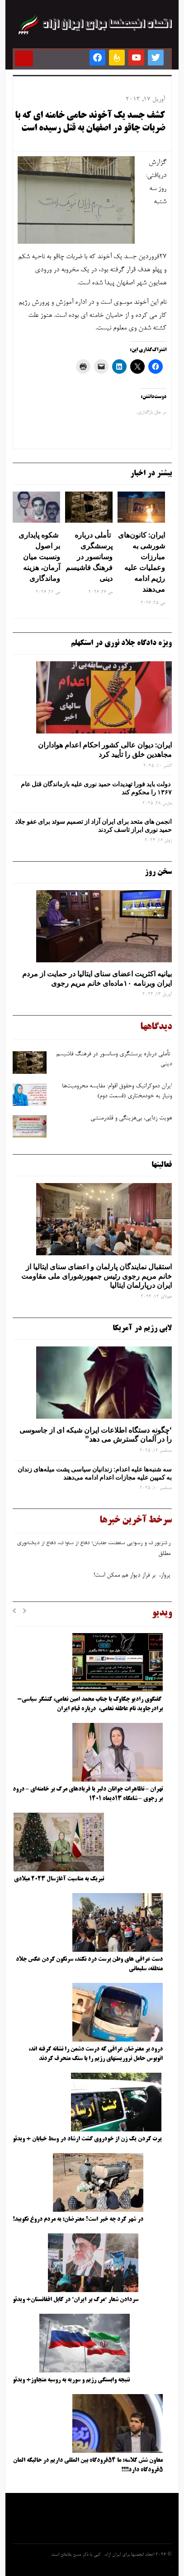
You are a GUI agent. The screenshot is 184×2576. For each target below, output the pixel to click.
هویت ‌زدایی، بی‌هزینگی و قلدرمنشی (130, 1118)
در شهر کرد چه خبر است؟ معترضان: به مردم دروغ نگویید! (78, 2219)
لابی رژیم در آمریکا (142, 1328)
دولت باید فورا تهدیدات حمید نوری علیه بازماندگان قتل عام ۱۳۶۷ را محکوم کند (96, 788)
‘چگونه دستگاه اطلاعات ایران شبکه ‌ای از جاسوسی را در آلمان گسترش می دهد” (95, 1434)
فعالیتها (161, 1165)
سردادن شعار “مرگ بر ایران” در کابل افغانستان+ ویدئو (75, 2300)
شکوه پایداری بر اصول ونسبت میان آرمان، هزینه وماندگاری (39, 556)
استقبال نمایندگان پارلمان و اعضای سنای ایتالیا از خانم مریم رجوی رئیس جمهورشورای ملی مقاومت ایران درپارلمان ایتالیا (96, 1276)
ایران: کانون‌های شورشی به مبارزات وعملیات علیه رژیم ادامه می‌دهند (141, 562)
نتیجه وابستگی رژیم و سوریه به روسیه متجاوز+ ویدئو (71, 2380)
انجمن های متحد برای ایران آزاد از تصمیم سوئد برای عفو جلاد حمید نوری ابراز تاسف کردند (93, 825)
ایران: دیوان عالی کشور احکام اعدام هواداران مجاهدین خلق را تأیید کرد (105, 749)
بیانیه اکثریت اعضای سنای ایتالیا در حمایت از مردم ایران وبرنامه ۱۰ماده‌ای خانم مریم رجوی (97, 978)
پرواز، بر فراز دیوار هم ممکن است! (132, 1578)
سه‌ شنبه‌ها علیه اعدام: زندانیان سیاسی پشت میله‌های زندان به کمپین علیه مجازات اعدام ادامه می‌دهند (95, 1473)
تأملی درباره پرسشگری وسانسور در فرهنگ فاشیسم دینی (89, 556)
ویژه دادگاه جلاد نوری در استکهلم (121, 643)
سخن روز (158, 872)
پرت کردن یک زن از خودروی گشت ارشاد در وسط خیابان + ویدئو (87, 2139)
